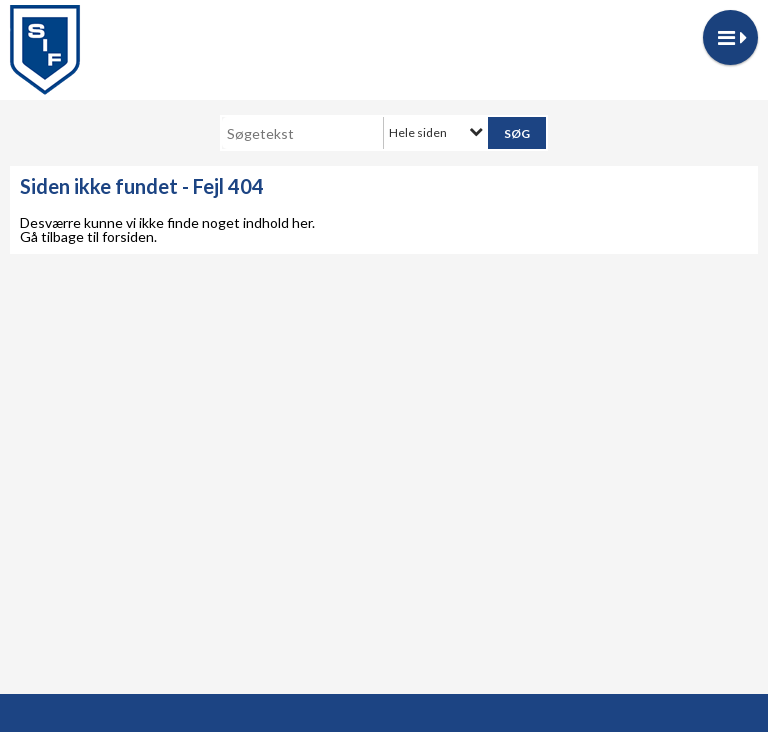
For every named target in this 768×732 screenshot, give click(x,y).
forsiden (128, 236)
